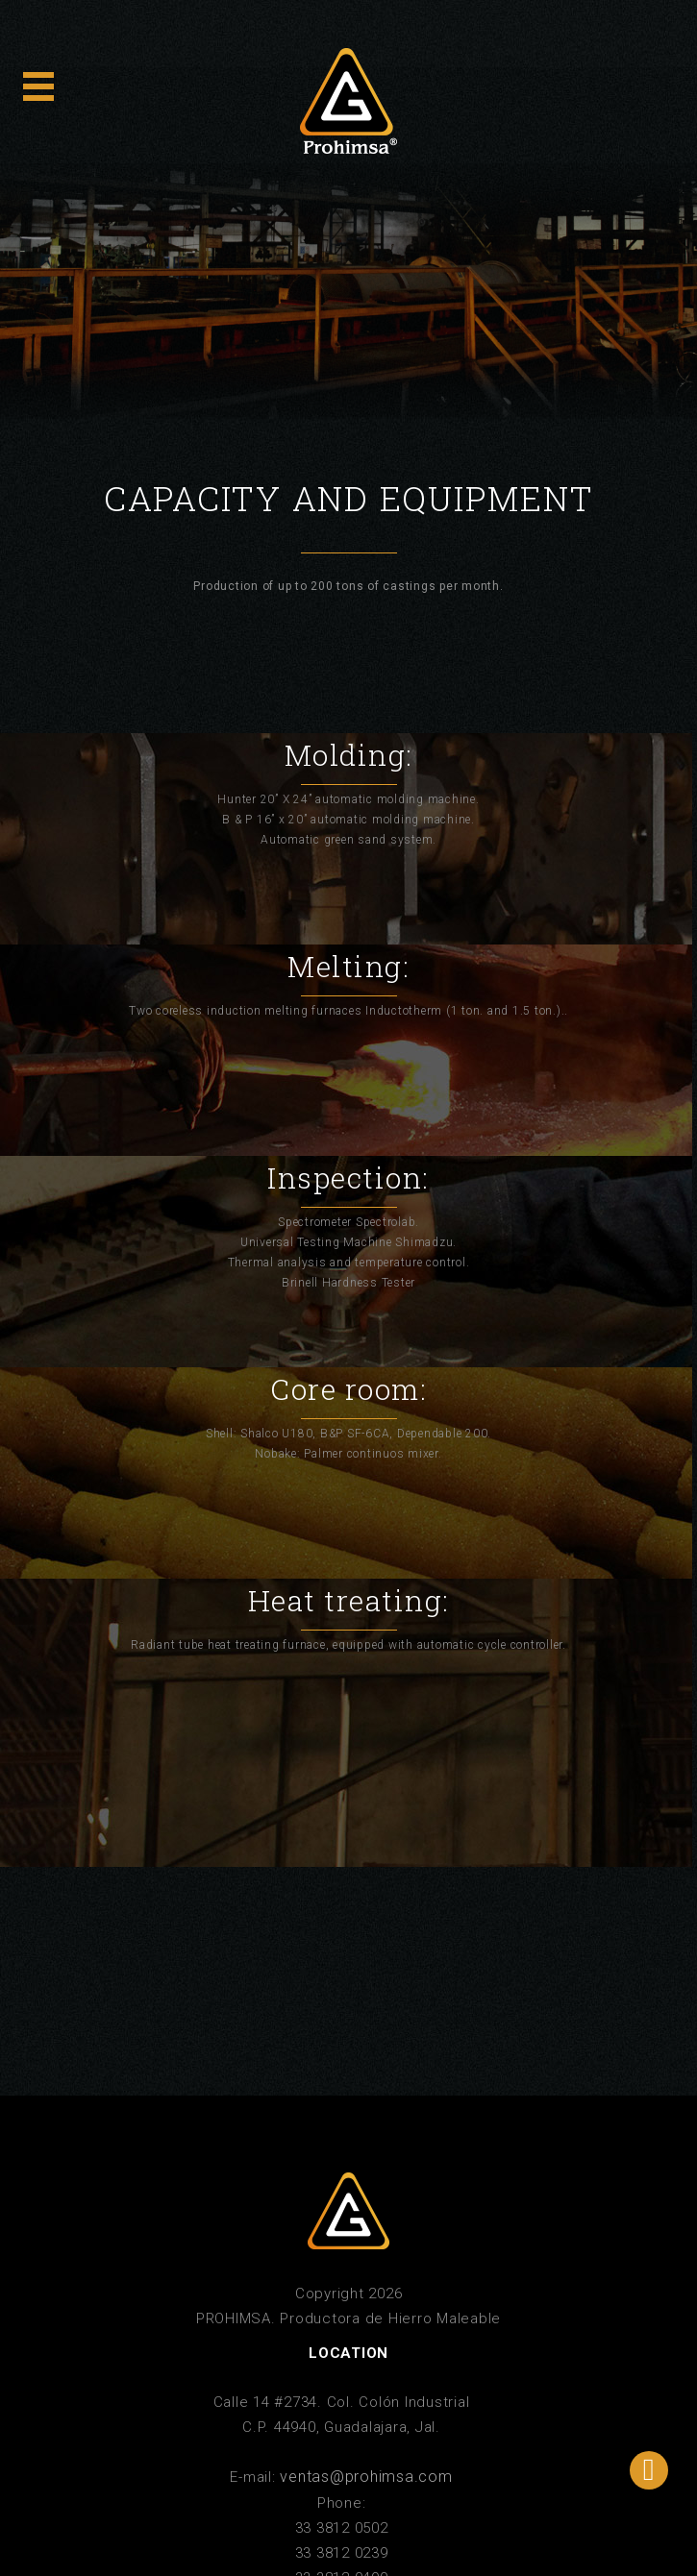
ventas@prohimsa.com (366, 2476)
